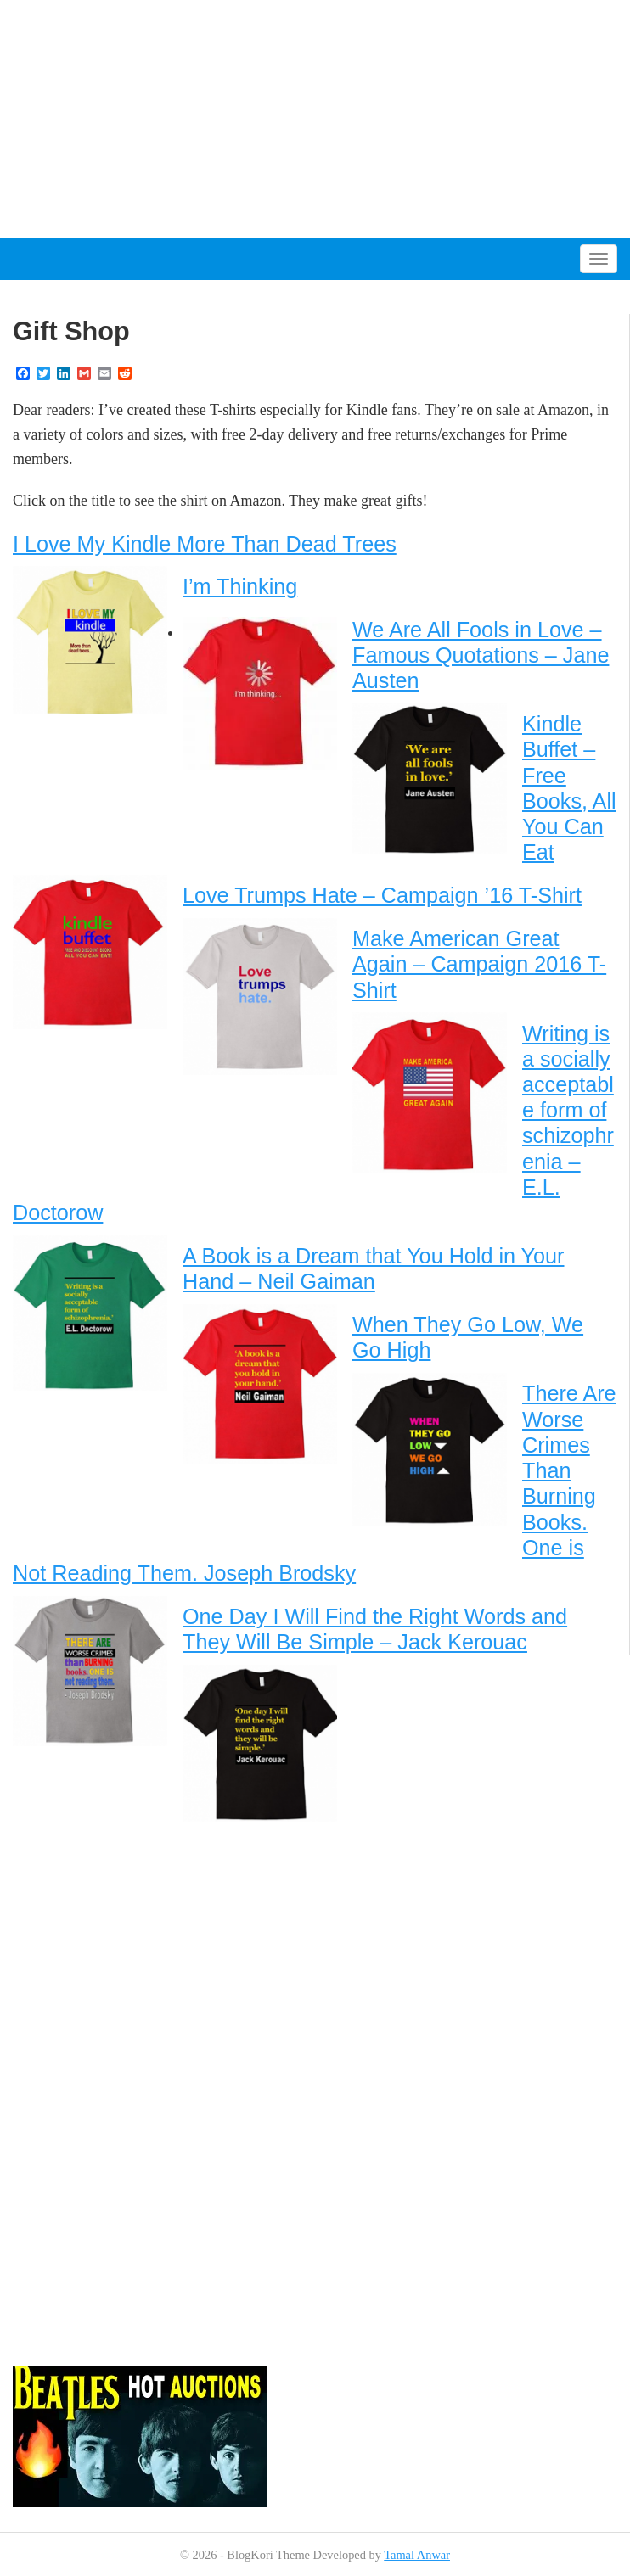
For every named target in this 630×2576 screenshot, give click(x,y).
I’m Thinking (240, 586)
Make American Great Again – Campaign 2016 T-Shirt (479, 964)
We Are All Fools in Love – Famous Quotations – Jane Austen (480, 655)
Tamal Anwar (417, 2555)
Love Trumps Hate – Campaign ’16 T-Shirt (382, 895)
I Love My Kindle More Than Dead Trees (205, 544)
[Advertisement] (315, 119)
